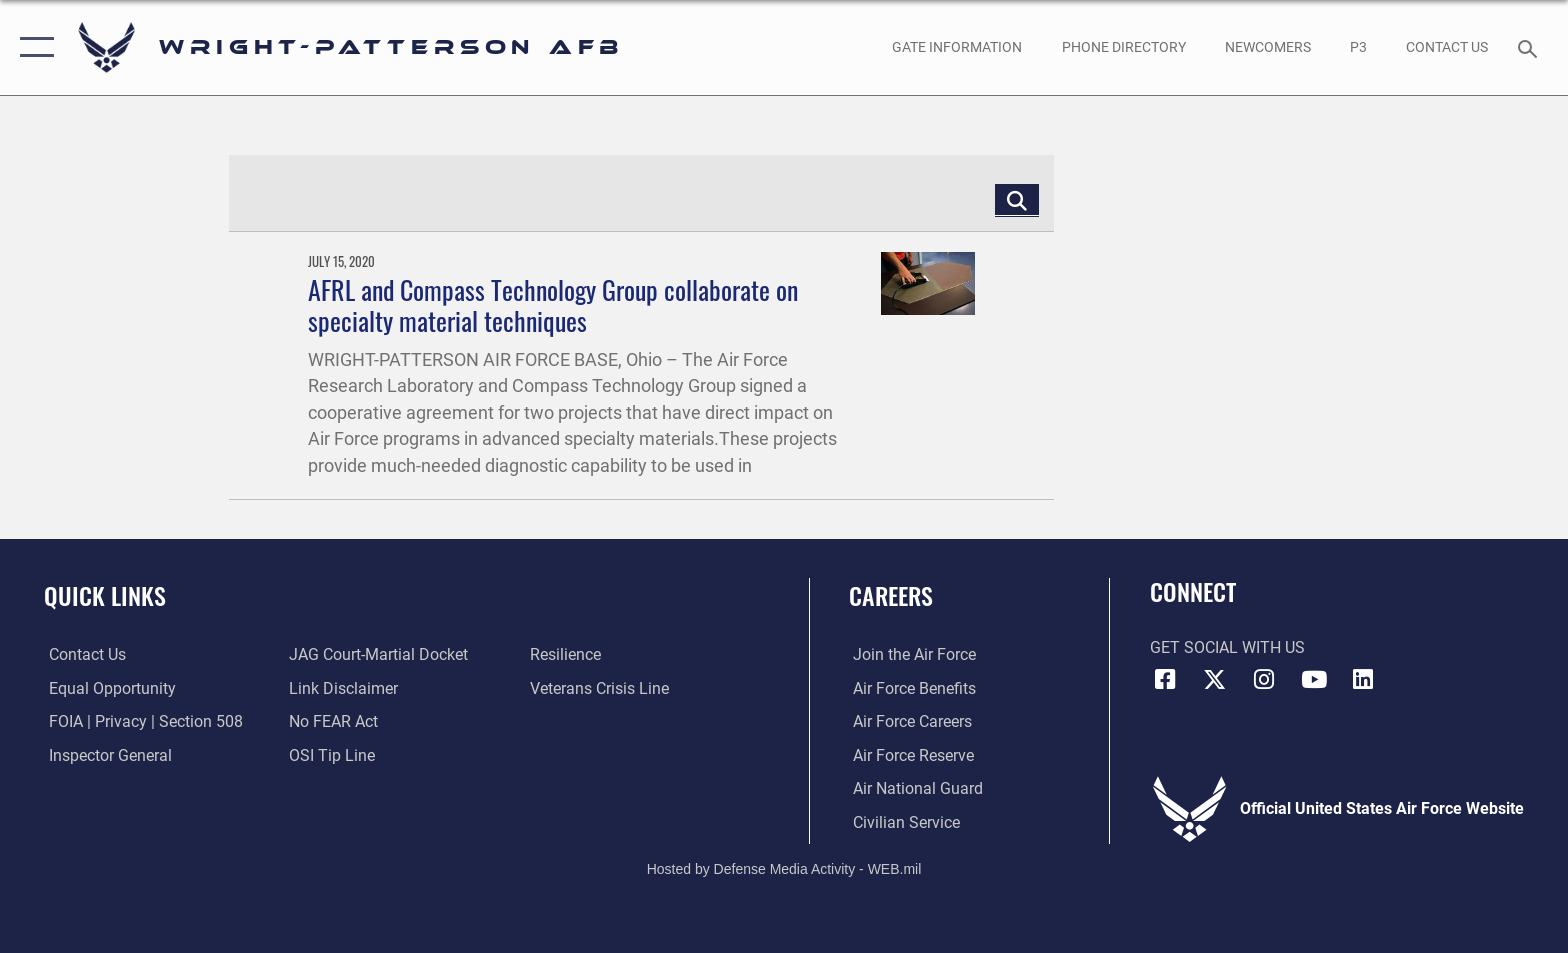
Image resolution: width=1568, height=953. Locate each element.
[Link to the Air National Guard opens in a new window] (914, 788)
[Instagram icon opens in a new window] (1264, 680)
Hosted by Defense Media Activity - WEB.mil (784, 869)
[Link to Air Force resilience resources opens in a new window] (566, 654)
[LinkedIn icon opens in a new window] (1363, 680)
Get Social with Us (1227, 647)
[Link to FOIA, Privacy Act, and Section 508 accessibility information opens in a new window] (141, 721)
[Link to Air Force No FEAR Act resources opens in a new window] (332, 721)
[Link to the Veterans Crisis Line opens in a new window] (600, 688)
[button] (32, 47)
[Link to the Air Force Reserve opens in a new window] (909, 754)
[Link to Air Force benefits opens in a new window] (910, 688)
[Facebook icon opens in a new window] (1165, 680)
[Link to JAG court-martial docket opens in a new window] (377, 654)
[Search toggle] (1530, 47)
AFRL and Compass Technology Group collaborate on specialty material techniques (553, 305)
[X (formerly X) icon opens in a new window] (1214, 680)
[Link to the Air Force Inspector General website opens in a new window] (105, 754)
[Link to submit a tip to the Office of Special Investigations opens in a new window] (331, 754)
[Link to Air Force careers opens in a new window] (908, 721)
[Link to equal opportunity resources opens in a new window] (107, 688)
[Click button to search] (1017, 199)
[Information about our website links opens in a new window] (342, 688)
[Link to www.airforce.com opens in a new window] (910, 654)
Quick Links (105, 595)
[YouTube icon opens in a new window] (1314, 680)
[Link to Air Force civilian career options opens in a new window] (902, 821)
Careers (891, 595)
